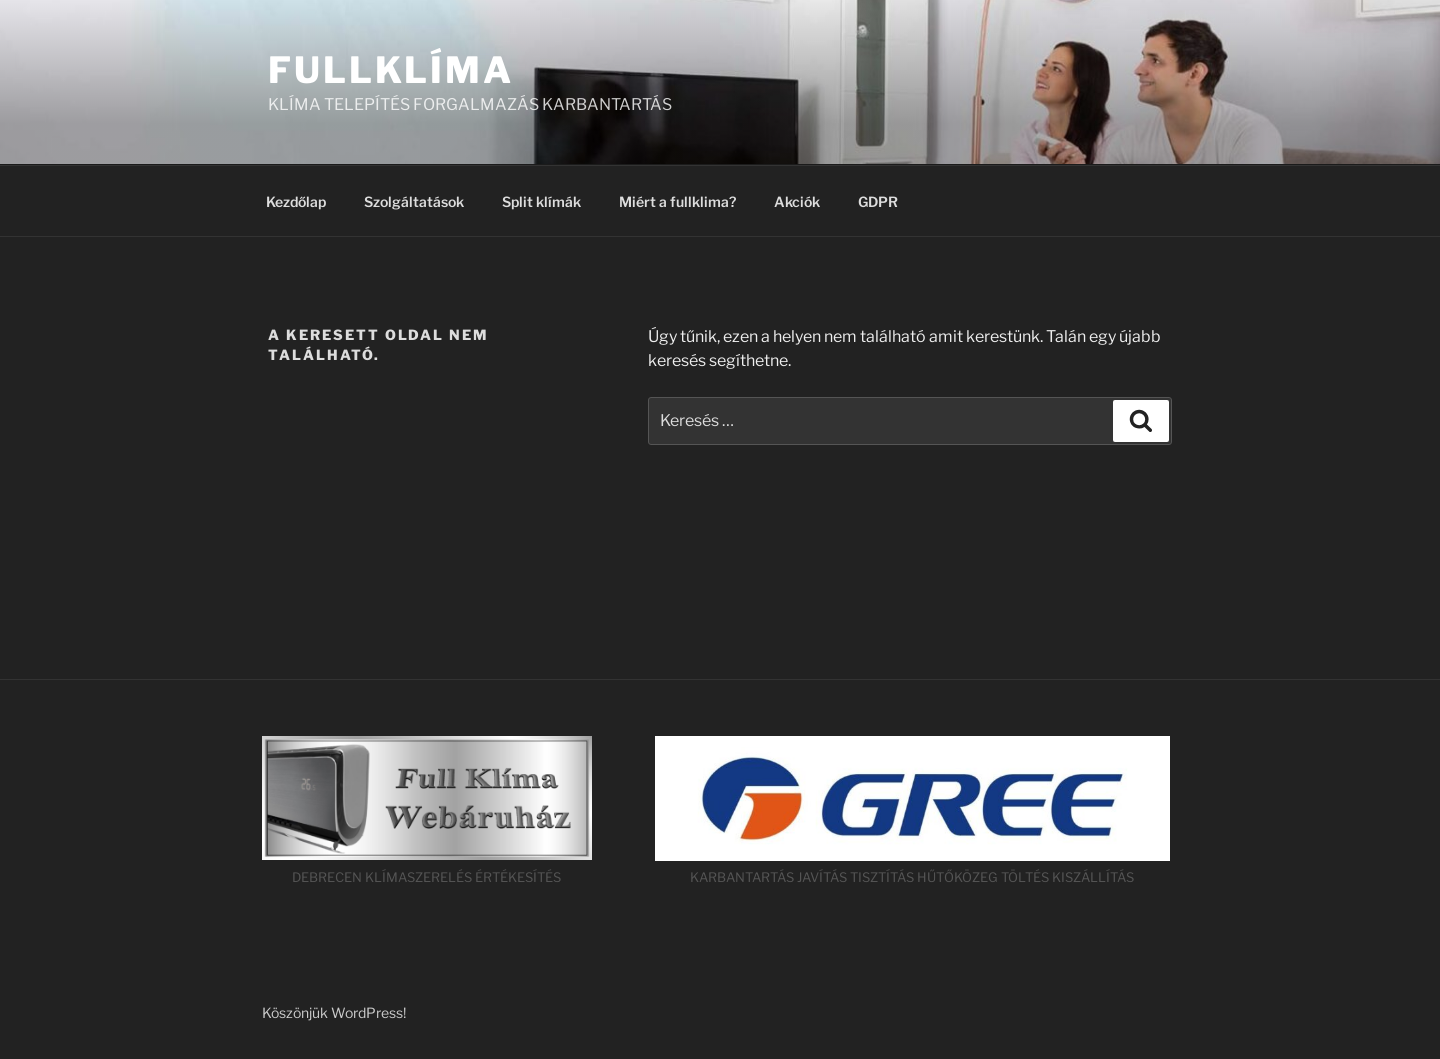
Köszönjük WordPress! (334, 1012)
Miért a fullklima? (677, 201)
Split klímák (541, 201)
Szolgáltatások (414, 201)
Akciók (797, 201)
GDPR (878, 201)
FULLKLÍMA (391, 70)
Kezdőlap (296, 201)
